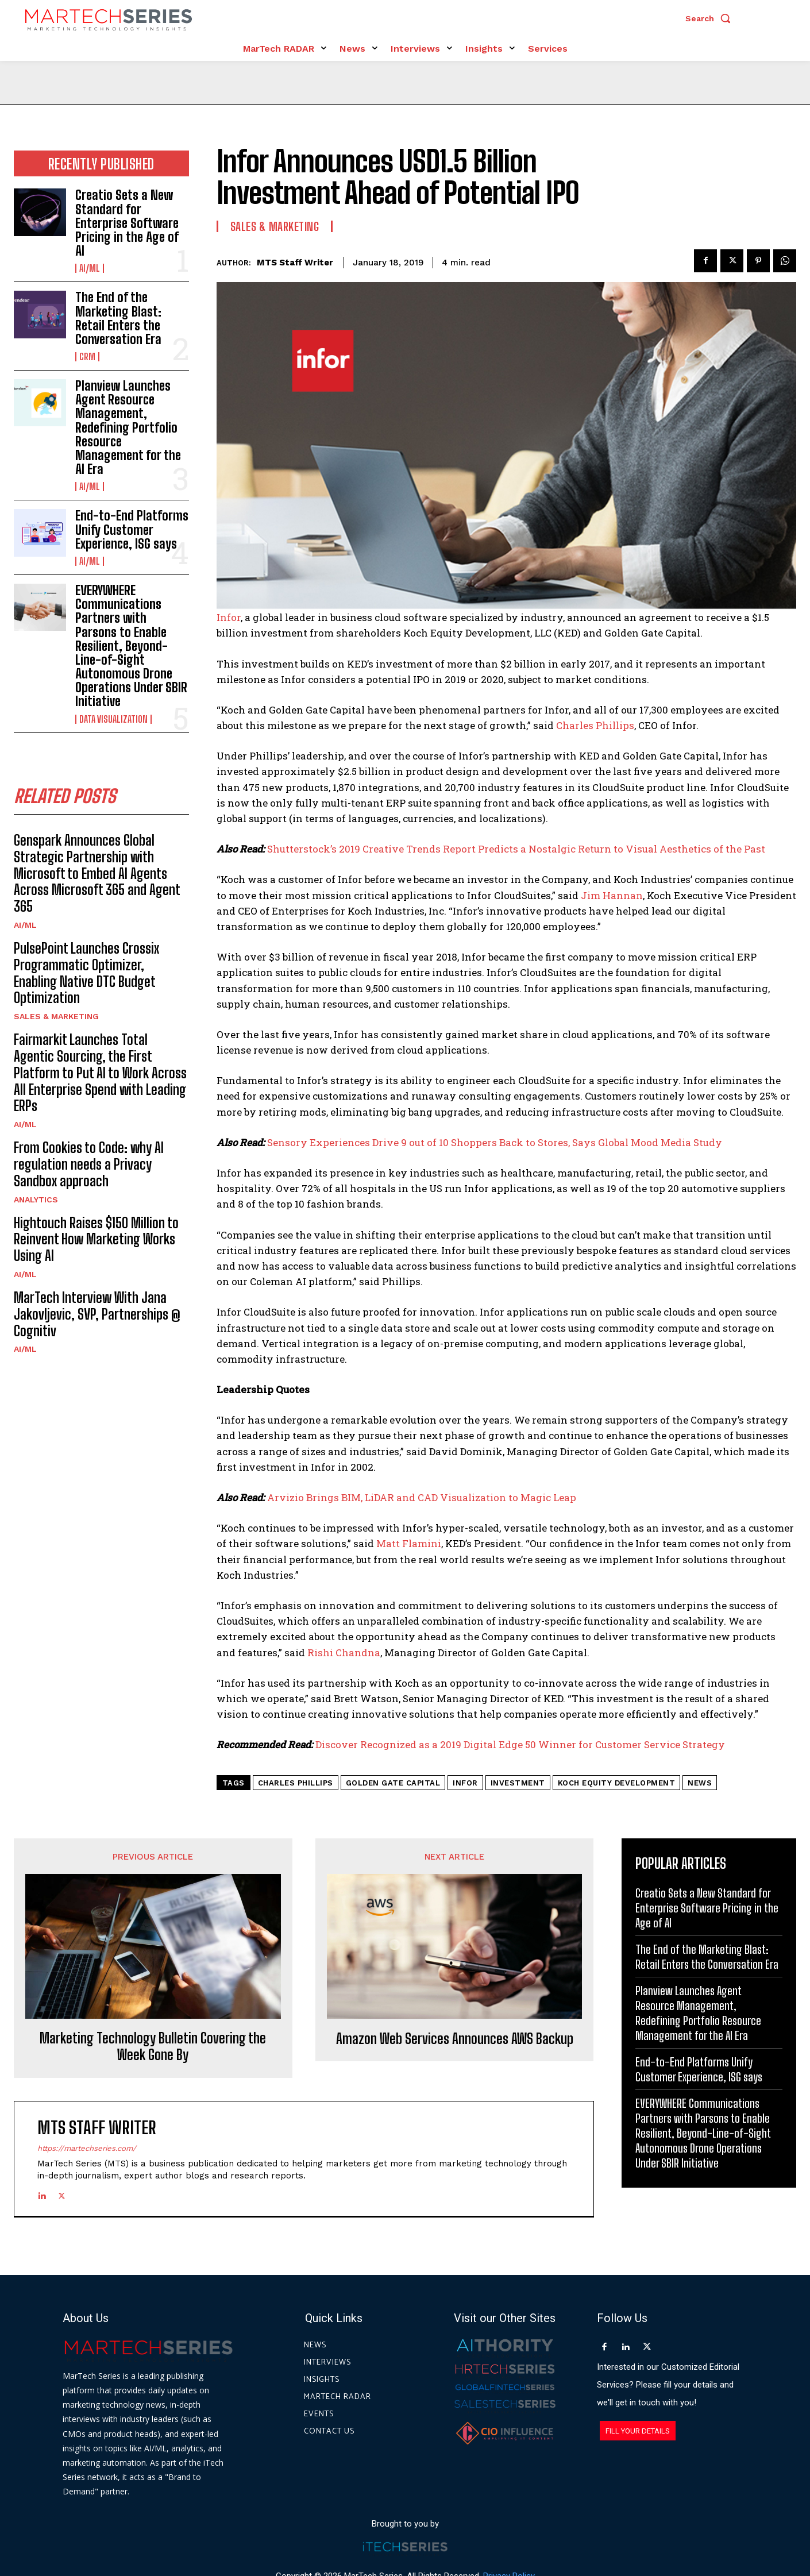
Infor (229, 617)
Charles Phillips (595, 725)
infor (465, 1783)
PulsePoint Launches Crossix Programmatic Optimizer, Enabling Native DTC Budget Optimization (86, 973)
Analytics (36, 1200)
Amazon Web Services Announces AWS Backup (454, 2039)
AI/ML (89, 268)
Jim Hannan (612, 895)
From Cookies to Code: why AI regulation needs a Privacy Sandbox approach (89, 1164)
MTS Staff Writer (295, 262)
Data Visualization (113, 719)
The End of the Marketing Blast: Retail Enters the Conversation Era (118, 318)
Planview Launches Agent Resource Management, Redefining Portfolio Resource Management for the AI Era (128, 427)
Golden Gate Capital (393, 1783)
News (700, 1783)
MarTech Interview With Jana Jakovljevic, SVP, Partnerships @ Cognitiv (97, 1314)
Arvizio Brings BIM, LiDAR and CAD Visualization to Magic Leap (421, 1497)
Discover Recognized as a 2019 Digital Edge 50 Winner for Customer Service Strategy (520, 1744)
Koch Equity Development (617, 1783)
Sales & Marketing (56, 1016)
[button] (710, 18)
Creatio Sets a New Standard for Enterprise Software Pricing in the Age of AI (127, 223)
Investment (518, 1783)
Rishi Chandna (343, 1652)
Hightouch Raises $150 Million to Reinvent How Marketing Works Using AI (96, 1239)
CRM (87, 356)
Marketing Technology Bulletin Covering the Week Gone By (153, 2046)
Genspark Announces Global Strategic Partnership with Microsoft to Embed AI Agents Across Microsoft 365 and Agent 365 (97, 873)
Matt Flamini (408, 1543)
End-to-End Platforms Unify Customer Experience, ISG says (131, 529)
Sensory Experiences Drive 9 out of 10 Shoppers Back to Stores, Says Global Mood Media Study (494, 1142)
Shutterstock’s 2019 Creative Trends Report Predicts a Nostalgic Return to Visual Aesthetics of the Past (516, 848)
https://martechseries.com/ (86, 2148)
